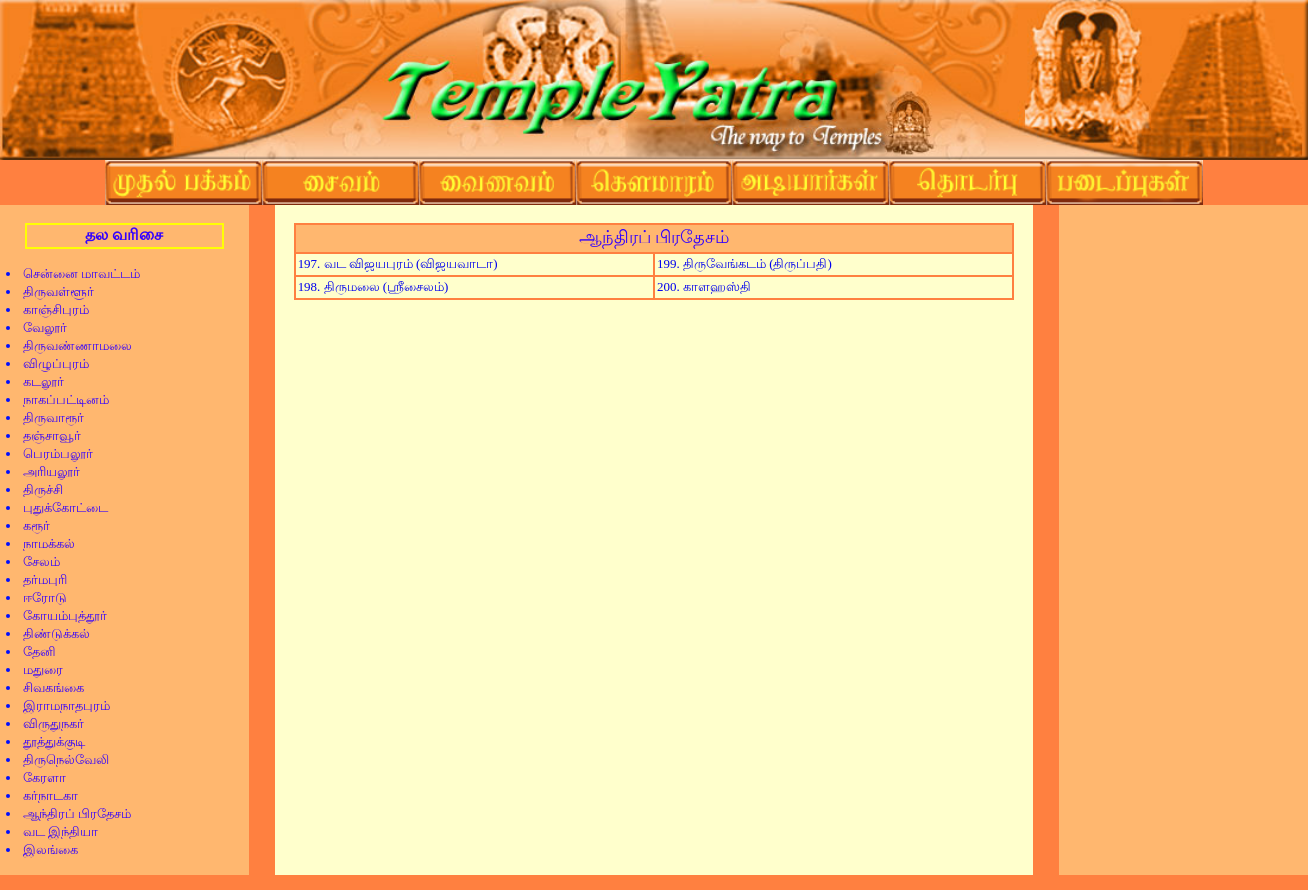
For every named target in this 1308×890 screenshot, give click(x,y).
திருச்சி (36, 489)
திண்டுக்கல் (50, 633)
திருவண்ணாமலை (71, 345)
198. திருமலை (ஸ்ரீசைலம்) (373, 286)
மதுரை (36, 669)
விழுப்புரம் (49, 363)
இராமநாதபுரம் (60, 705)
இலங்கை (44, 849)
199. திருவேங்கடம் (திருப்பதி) (744, 263)
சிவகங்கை (47, 687)
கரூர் (30, 525)
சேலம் (35, 561)
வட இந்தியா (54, 831)
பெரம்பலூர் (51, 453)
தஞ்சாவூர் (45, 435)
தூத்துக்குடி (47, 741)
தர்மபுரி (38, 579)
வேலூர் (38, 327)
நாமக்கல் (42, 543)
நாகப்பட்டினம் (59, 399)
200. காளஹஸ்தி (704, 286)
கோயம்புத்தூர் (58, 615)
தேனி (33, 651)
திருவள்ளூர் (52, 291)
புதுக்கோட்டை (59, 507)
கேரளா (38, 777)
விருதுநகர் (47, 723)
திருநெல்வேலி (59, 759)
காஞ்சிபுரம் (49, 309)
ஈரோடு (38, 597)
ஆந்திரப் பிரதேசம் (70, 813)
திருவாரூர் (47, 417)
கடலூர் (37, 381)
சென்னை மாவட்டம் (75, 273)
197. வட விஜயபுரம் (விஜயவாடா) (398, 263)
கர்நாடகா (44, 795)
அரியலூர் (45, 471)
